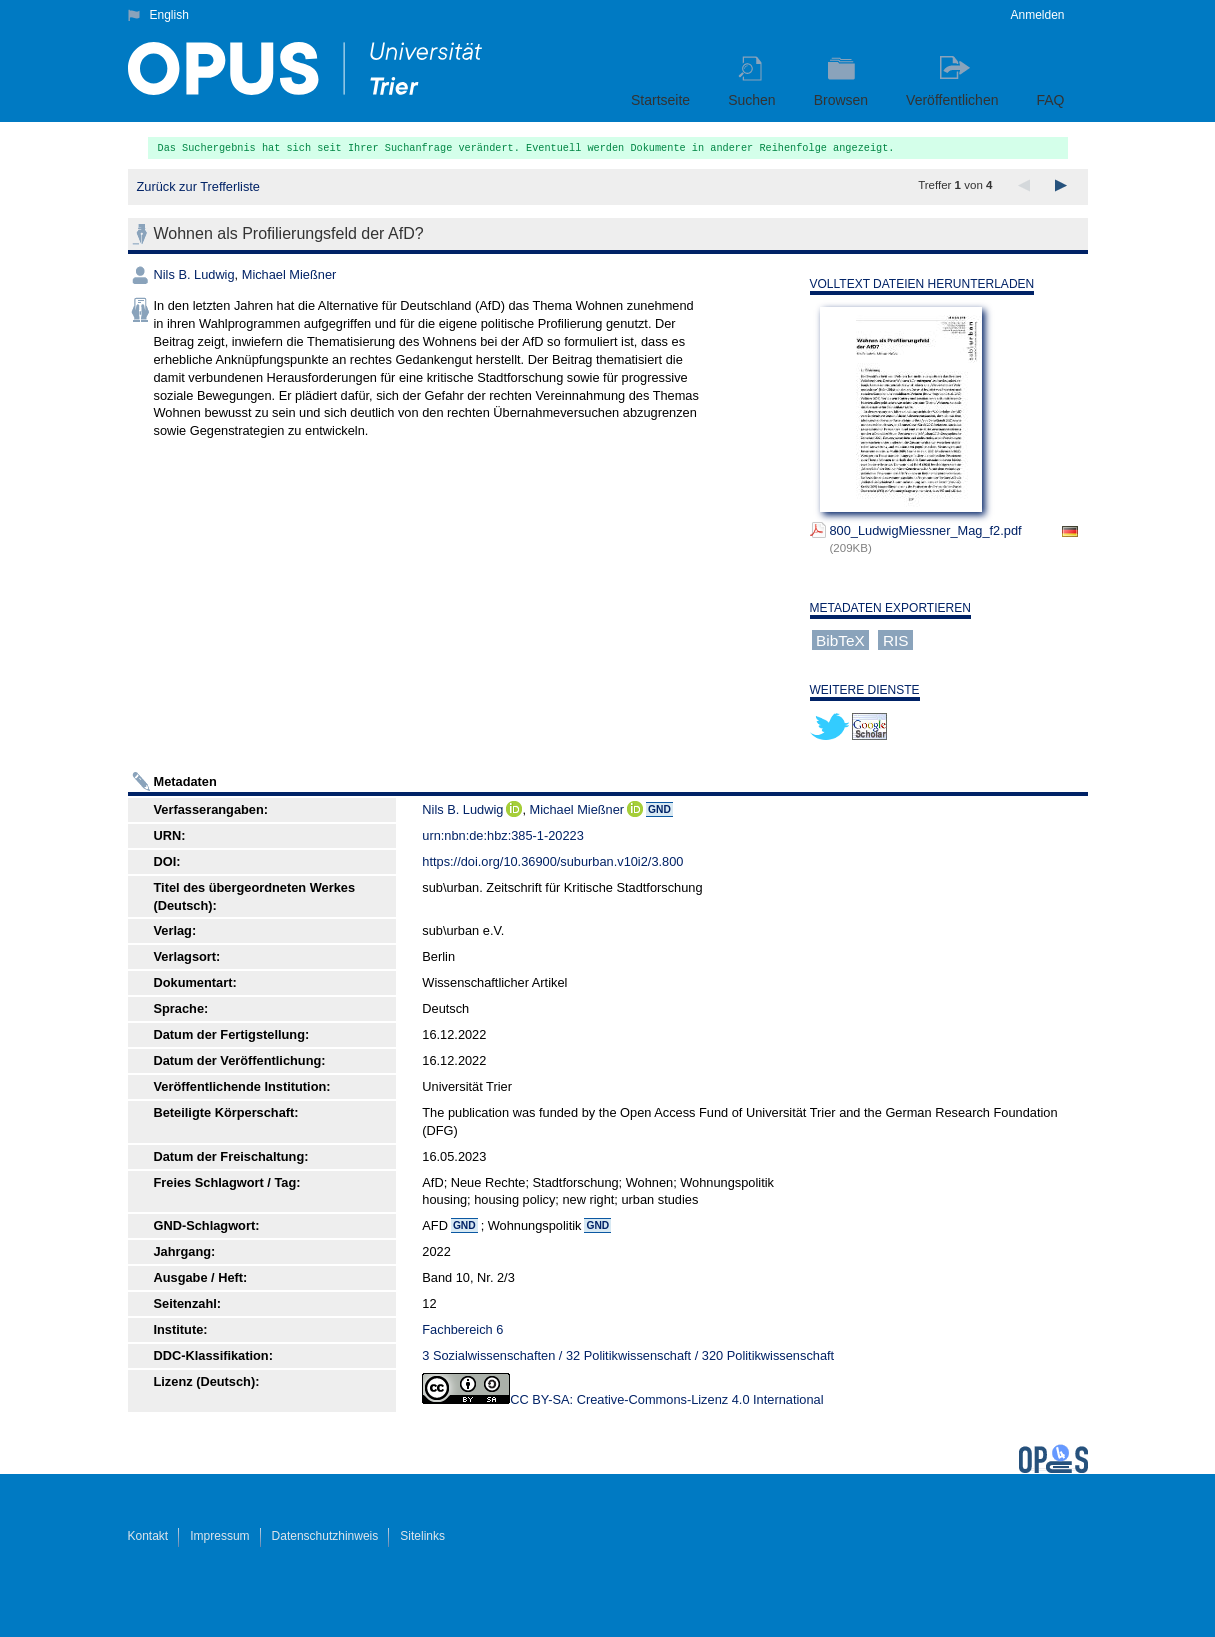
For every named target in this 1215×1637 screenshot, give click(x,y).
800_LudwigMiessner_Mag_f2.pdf (926, 530)
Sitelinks (422, 1536)
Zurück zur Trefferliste (198, 186)
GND (659, 809)
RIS (896, 639)
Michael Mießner (289, 274)
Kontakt (148, 1536)
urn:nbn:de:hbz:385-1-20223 (503, 835)
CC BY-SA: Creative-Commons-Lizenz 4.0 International (666, 1399)
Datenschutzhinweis (325, 1536)
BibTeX (840, 639)
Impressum (219, 1536)
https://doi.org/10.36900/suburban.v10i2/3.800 (552, 861)
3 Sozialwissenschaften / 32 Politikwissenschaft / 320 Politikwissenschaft (628, 1355)
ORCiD (514, 809)
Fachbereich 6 (462, 1329)
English (169, 15)
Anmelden (1037, 15)
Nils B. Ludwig (194, 274)
